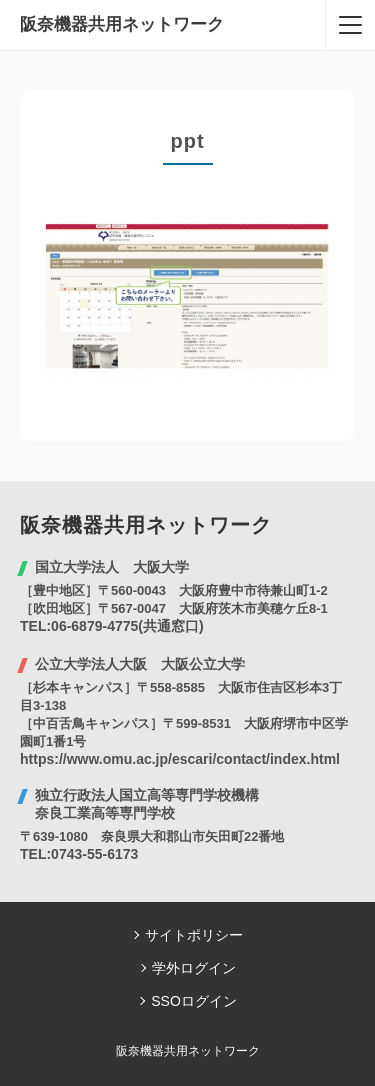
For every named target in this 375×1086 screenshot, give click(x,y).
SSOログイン (194, 1001)
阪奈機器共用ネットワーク (122, 24)
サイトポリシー (194, 935)
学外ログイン (194, 968)
